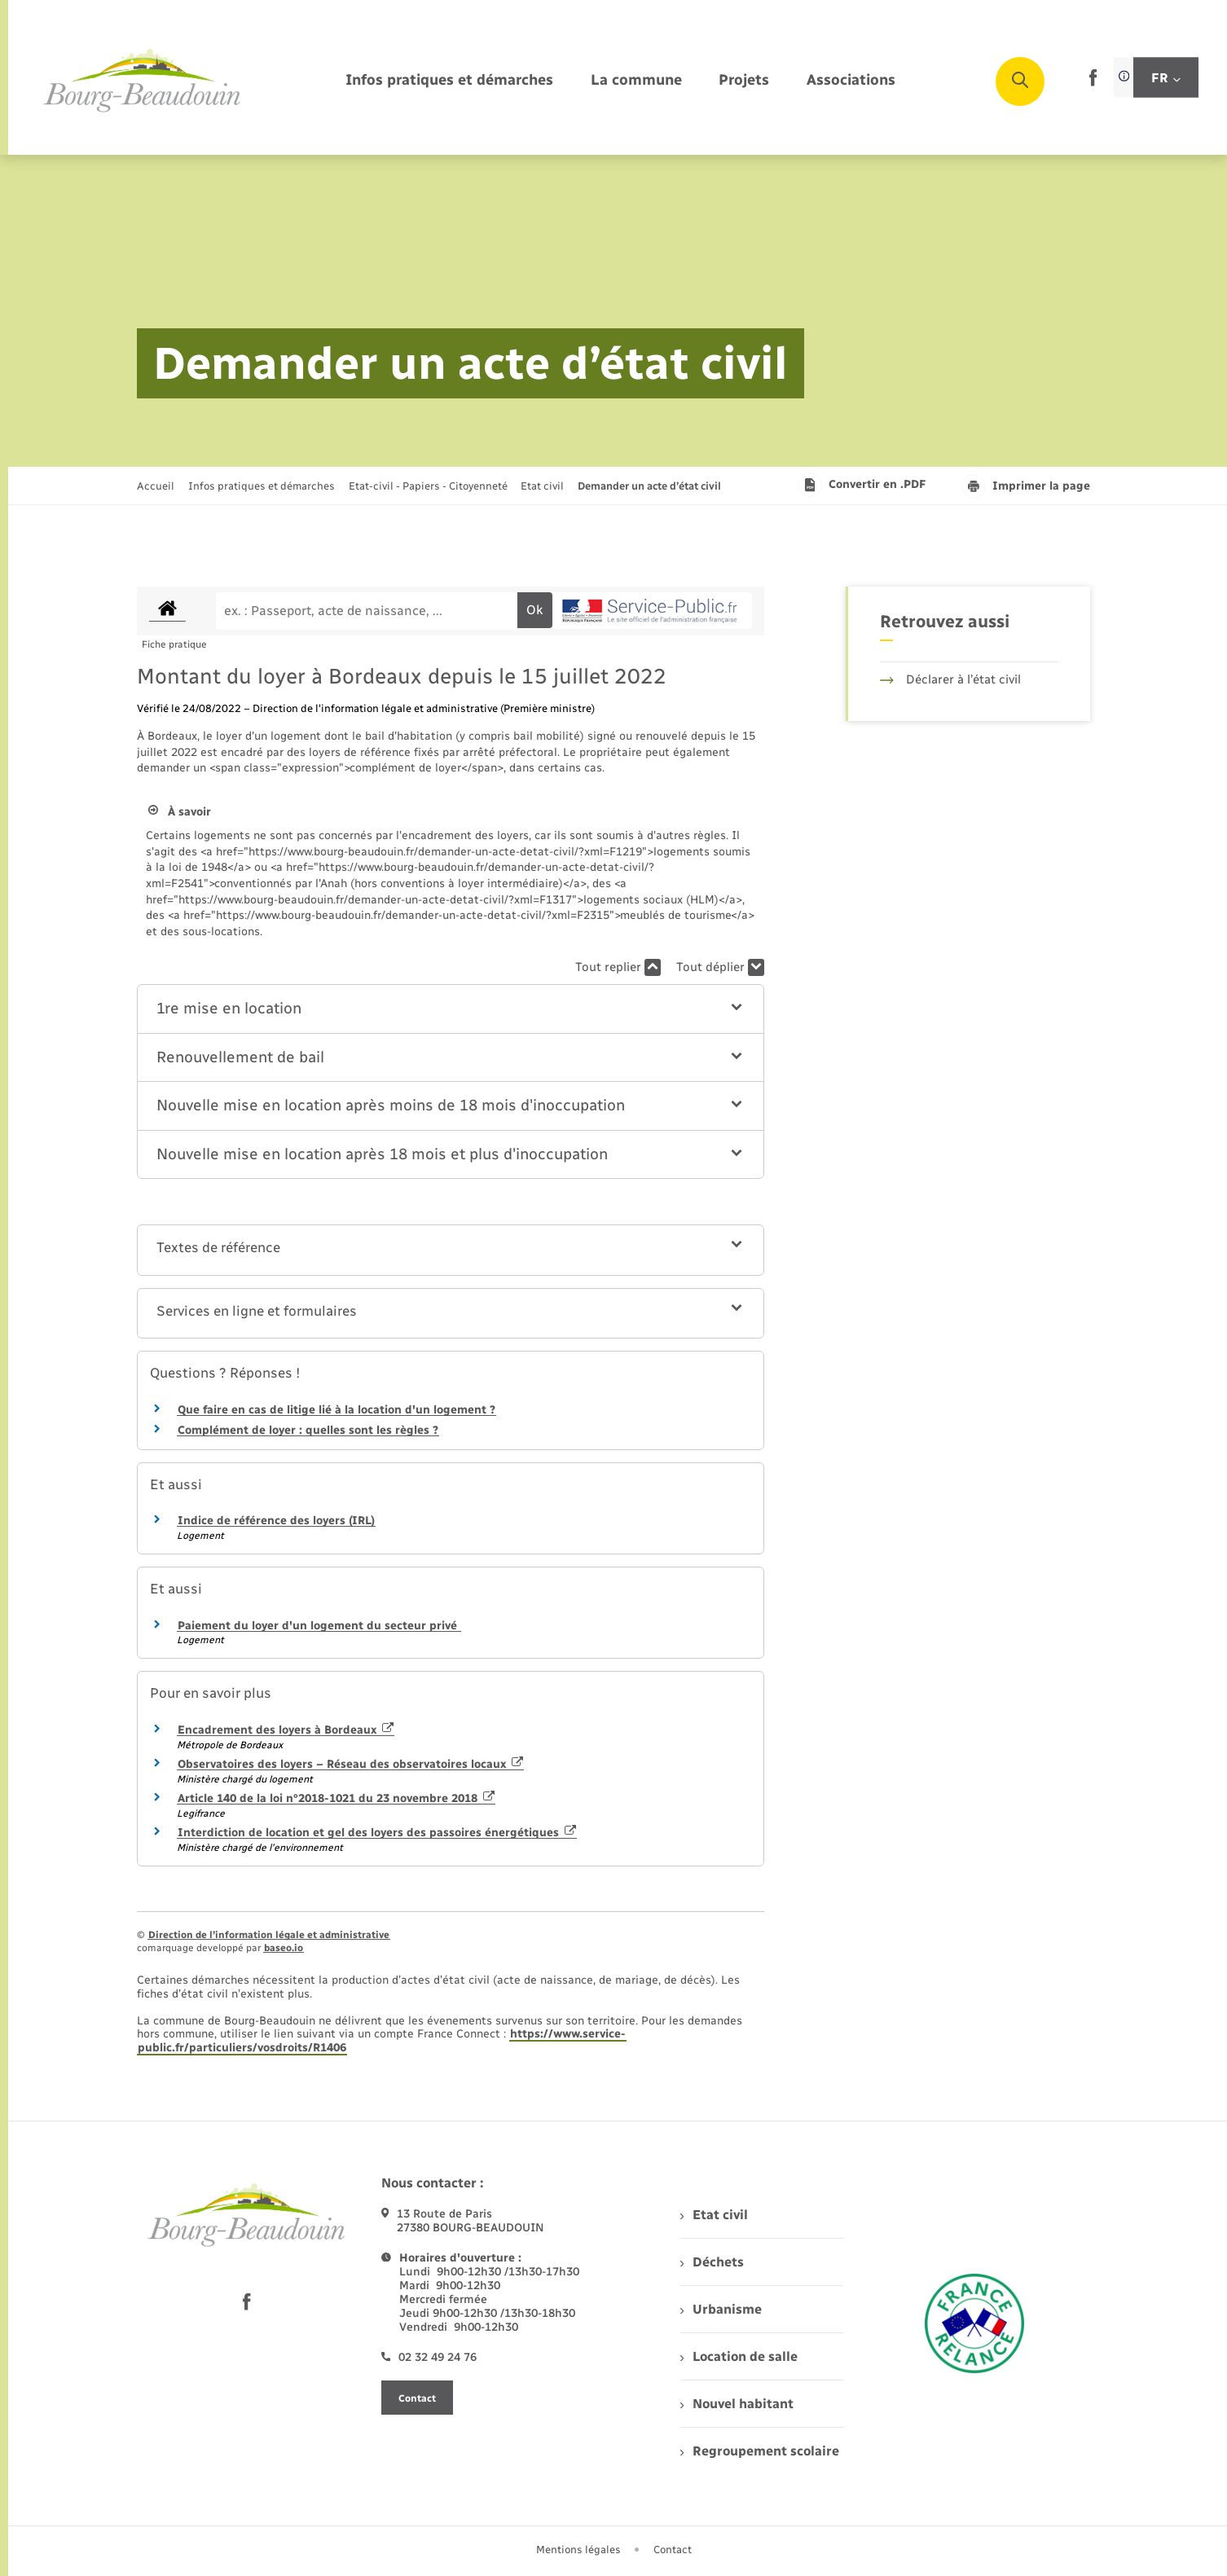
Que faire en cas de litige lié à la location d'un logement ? (336, 1410)
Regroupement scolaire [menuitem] (759, 2451)
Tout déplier (720, 967)
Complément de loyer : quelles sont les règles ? (308, 1430)
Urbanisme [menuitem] (721, 2309)
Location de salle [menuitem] (739, 2356)
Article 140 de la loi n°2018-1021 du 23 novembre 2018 (336, 1798)
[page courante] (649, 486)
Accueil (155, 486)
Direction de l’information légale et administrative (268, 1935)
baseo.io (283, 1948)
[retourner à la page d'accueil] (143, 81)
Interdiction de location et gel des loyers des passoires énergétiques (377, 1833)
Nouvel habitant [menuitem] (737, 2403)
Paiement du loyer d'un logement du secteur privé (319, 1626)
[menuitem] (449, 81)
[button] (451, 1009)
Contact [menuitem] (672, 2549)
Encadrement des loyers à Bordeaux (286, 1730)
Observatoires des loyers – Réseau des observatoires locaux (350, 1764)
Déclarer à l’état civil (950, 679)
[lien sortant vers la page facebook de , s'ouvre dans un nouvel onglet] (1093, 83)
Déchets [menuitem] (712, 2262)
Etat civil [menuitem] (714, 2214)
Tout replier (618, 967)
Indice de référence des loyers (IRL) (276, 1521)
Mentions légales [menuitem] (578, 2549)
